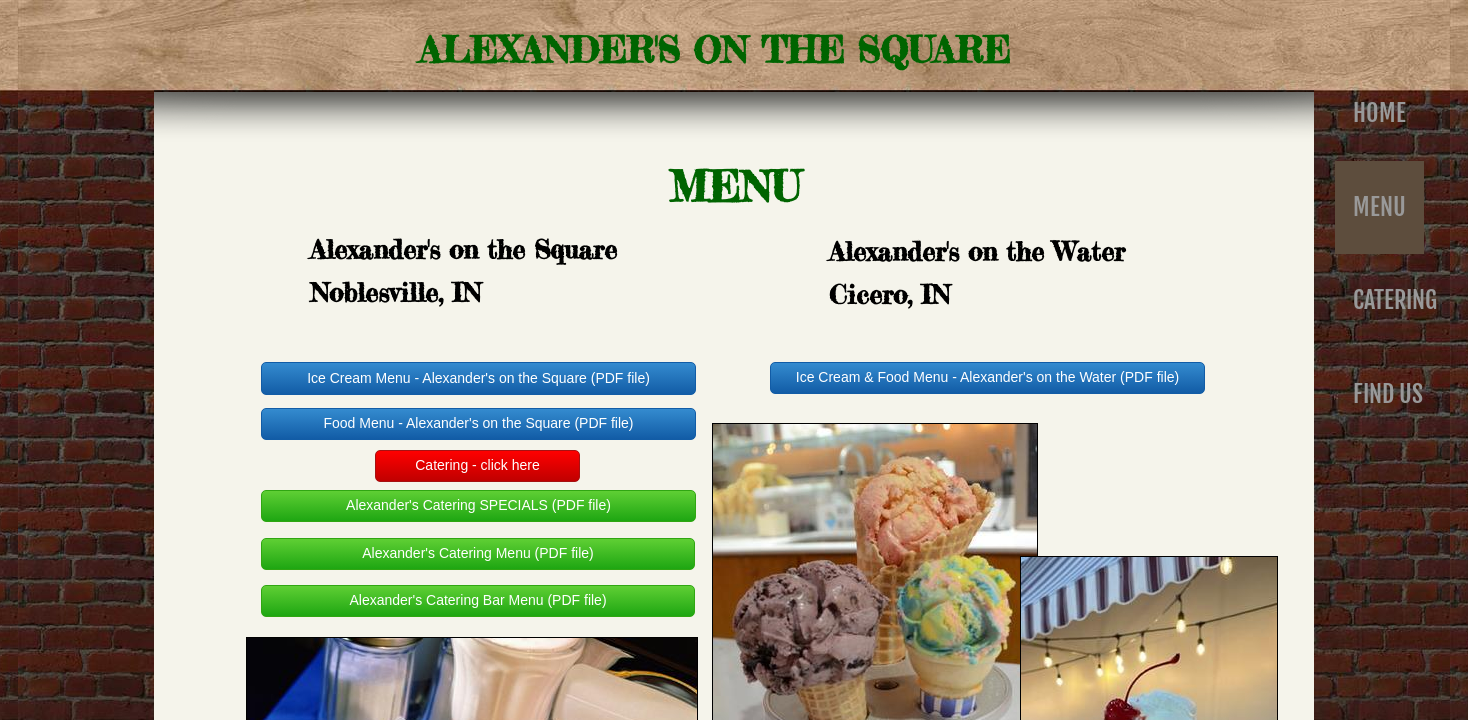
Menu (1379, 207)
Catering (1395, 300)
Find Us (1388, 394)
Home (1379, 113)
